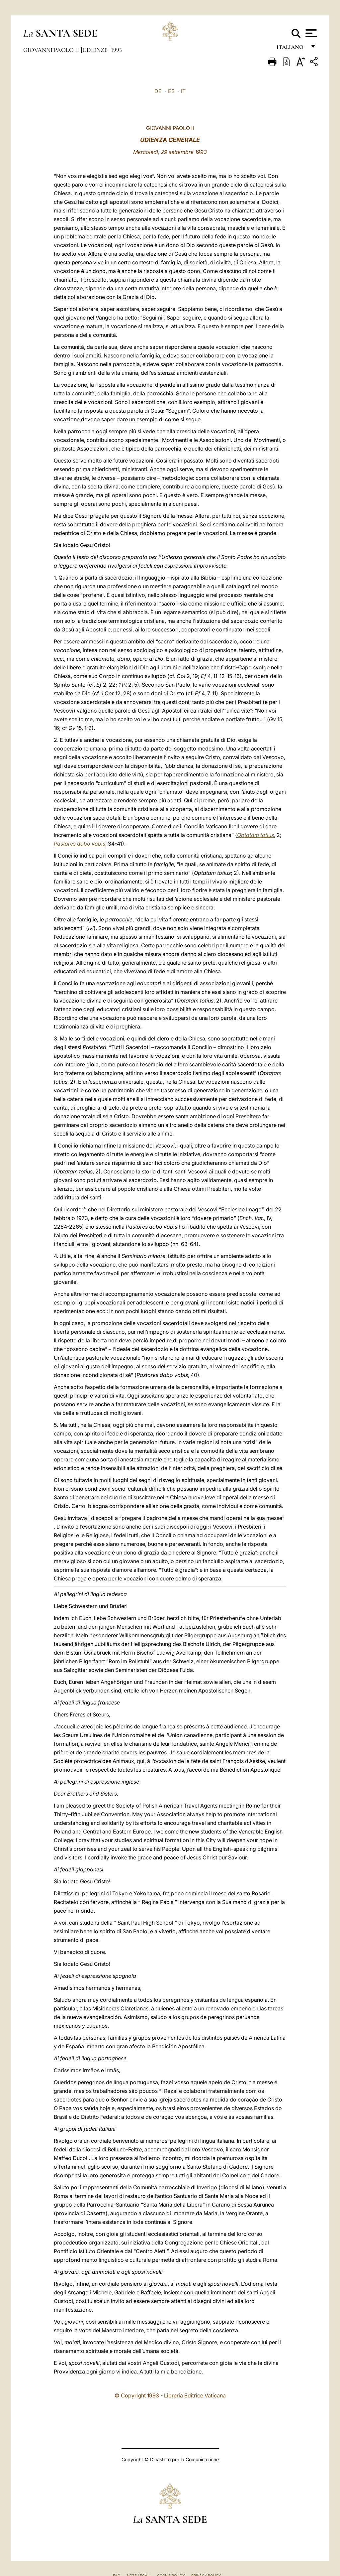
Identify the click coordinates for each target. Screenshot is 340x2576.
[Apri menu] (310, 33)
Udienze (95, 50)
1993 (116, 50)
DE (158, 91)
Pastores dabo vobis (79, 843)
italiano (291, 49)
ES (171, 91)
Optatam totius (255, 835)
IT (183, 91)
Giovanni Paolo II (51, 50)
